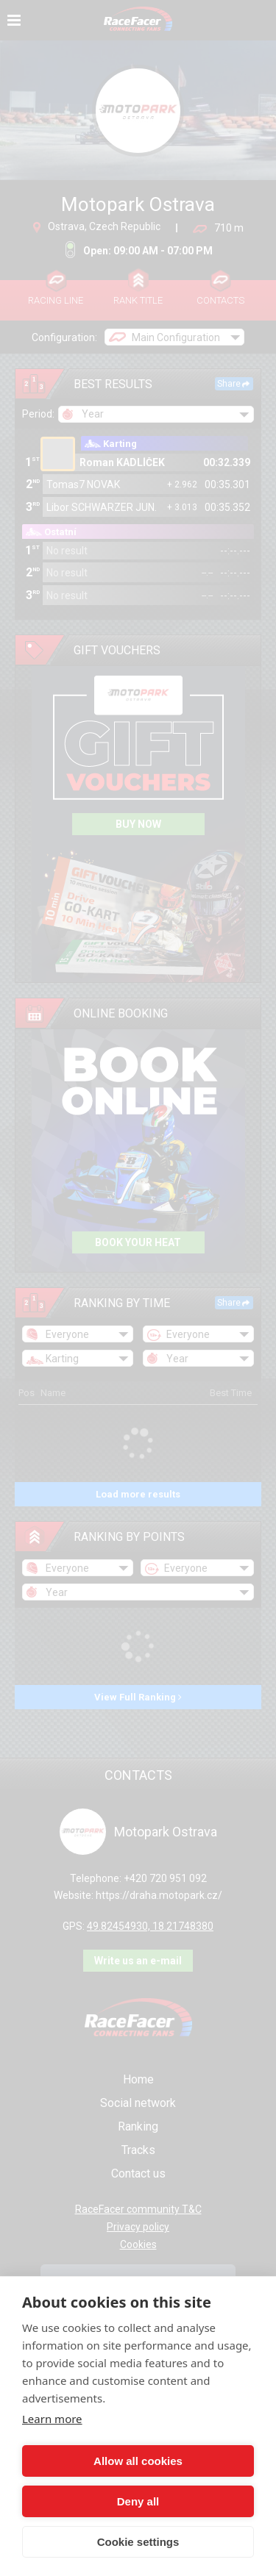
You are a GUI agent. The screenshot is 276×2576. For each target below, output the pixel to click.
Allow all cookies (138, 2461)
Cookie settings (138, 2542)
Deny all (138, 2501)
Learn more (52, 2418)
